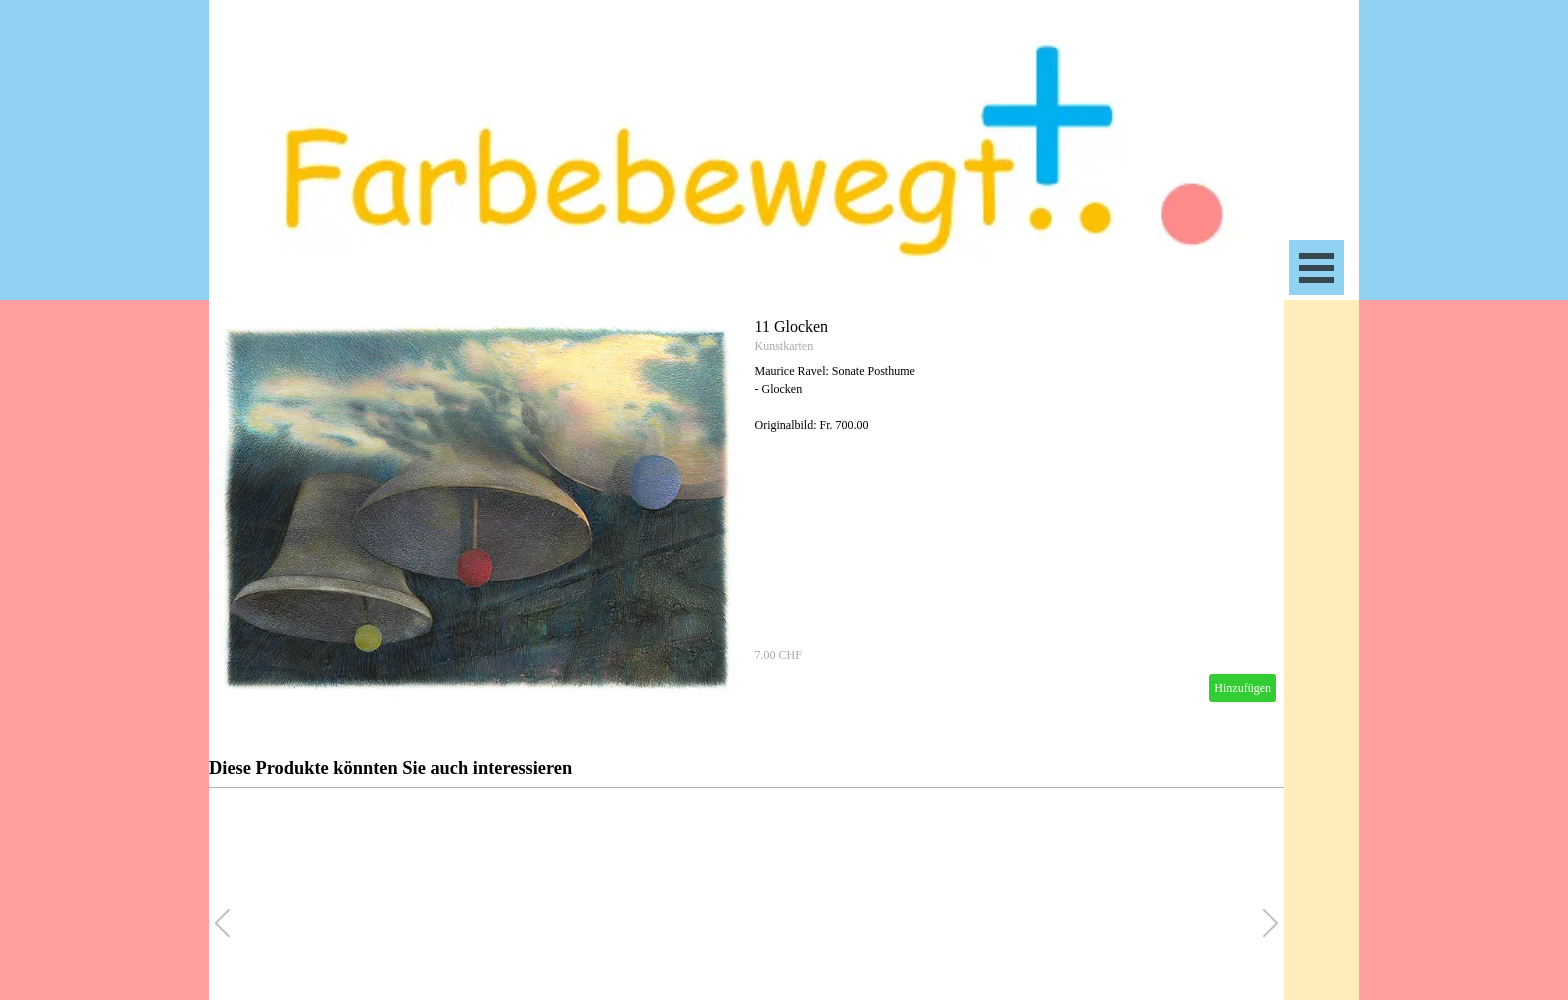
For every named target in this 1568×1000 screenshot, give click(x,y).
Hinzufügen (1242, 688)
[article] (746, 510)
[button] (1270, 923)
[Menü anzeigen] (1316, 267)
